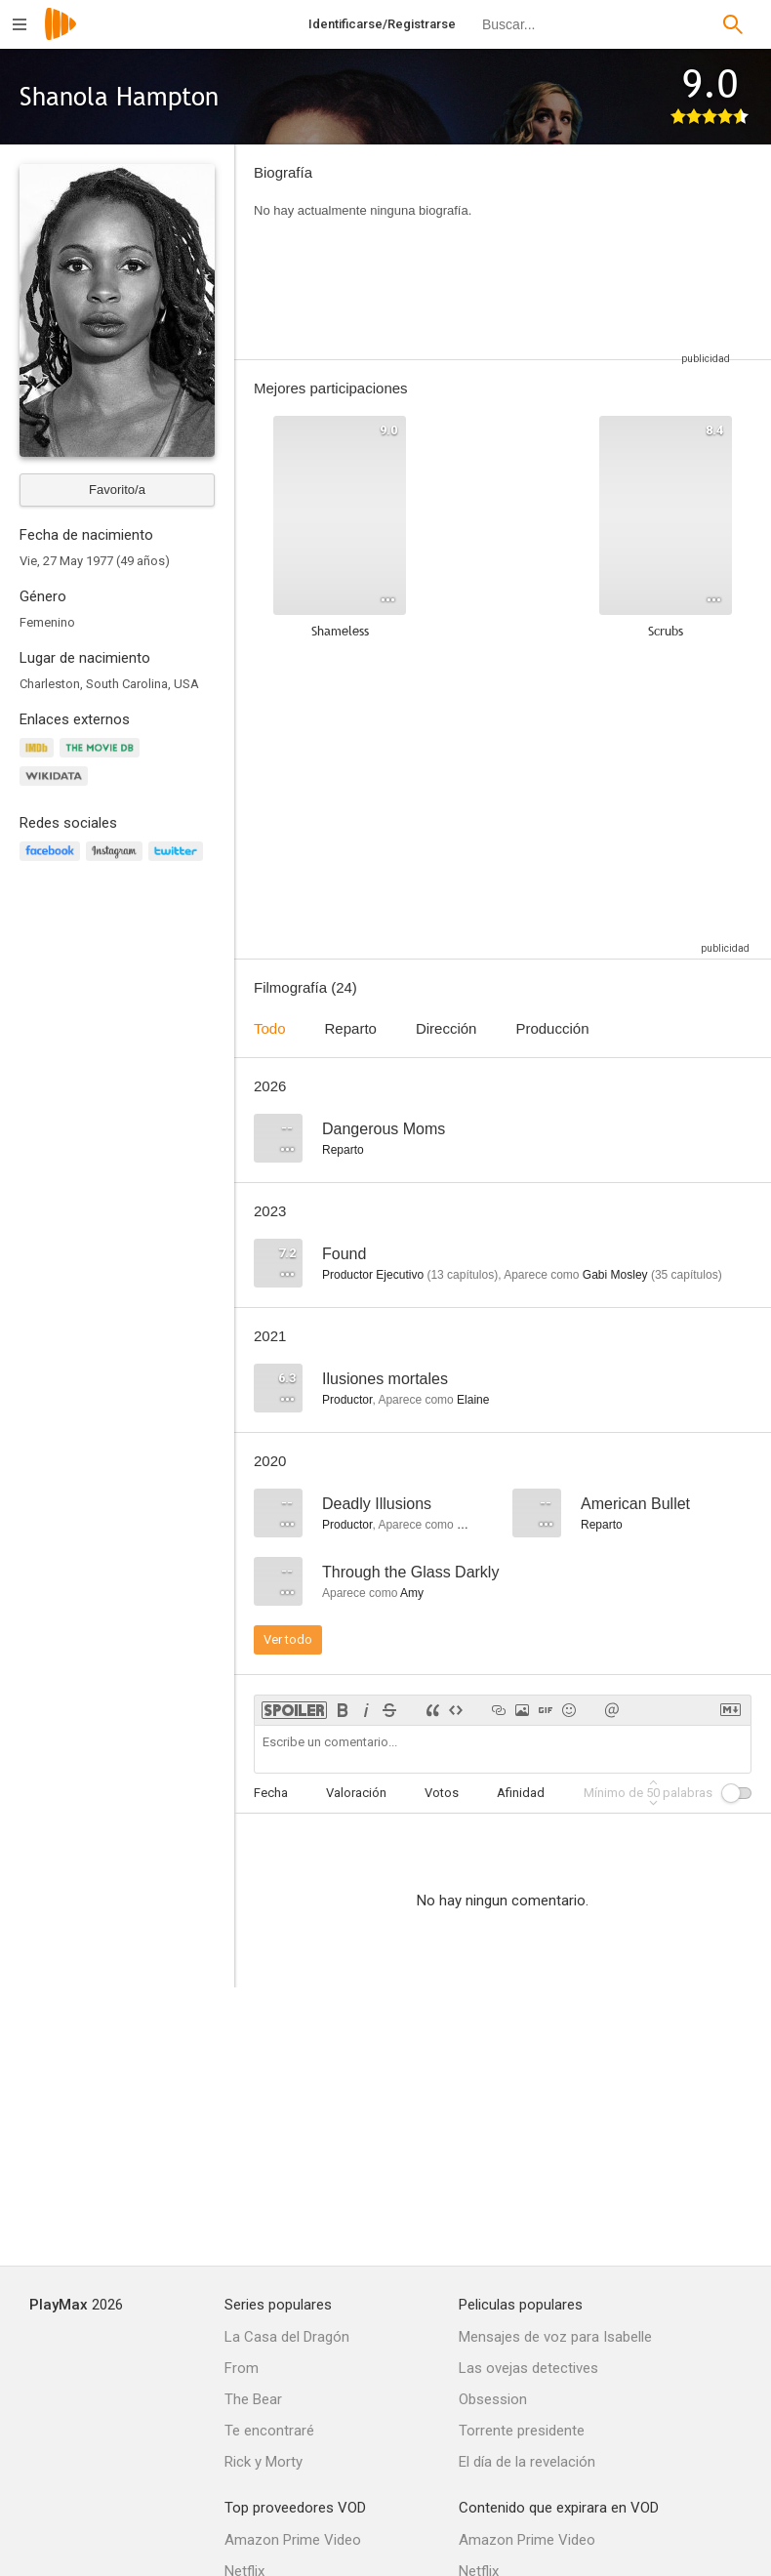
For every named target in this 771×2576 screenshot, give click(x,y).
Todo (270, 1028)
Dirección (446, 1028)
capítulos (462, 1275)
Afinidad (521, 1792)
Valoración (356, 1792)
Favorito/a (117, 489)
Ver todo (288, 1639)
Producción (551, 1028)
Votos (442, 1792)
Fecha (271, 1792)
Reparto (351, 1028)
